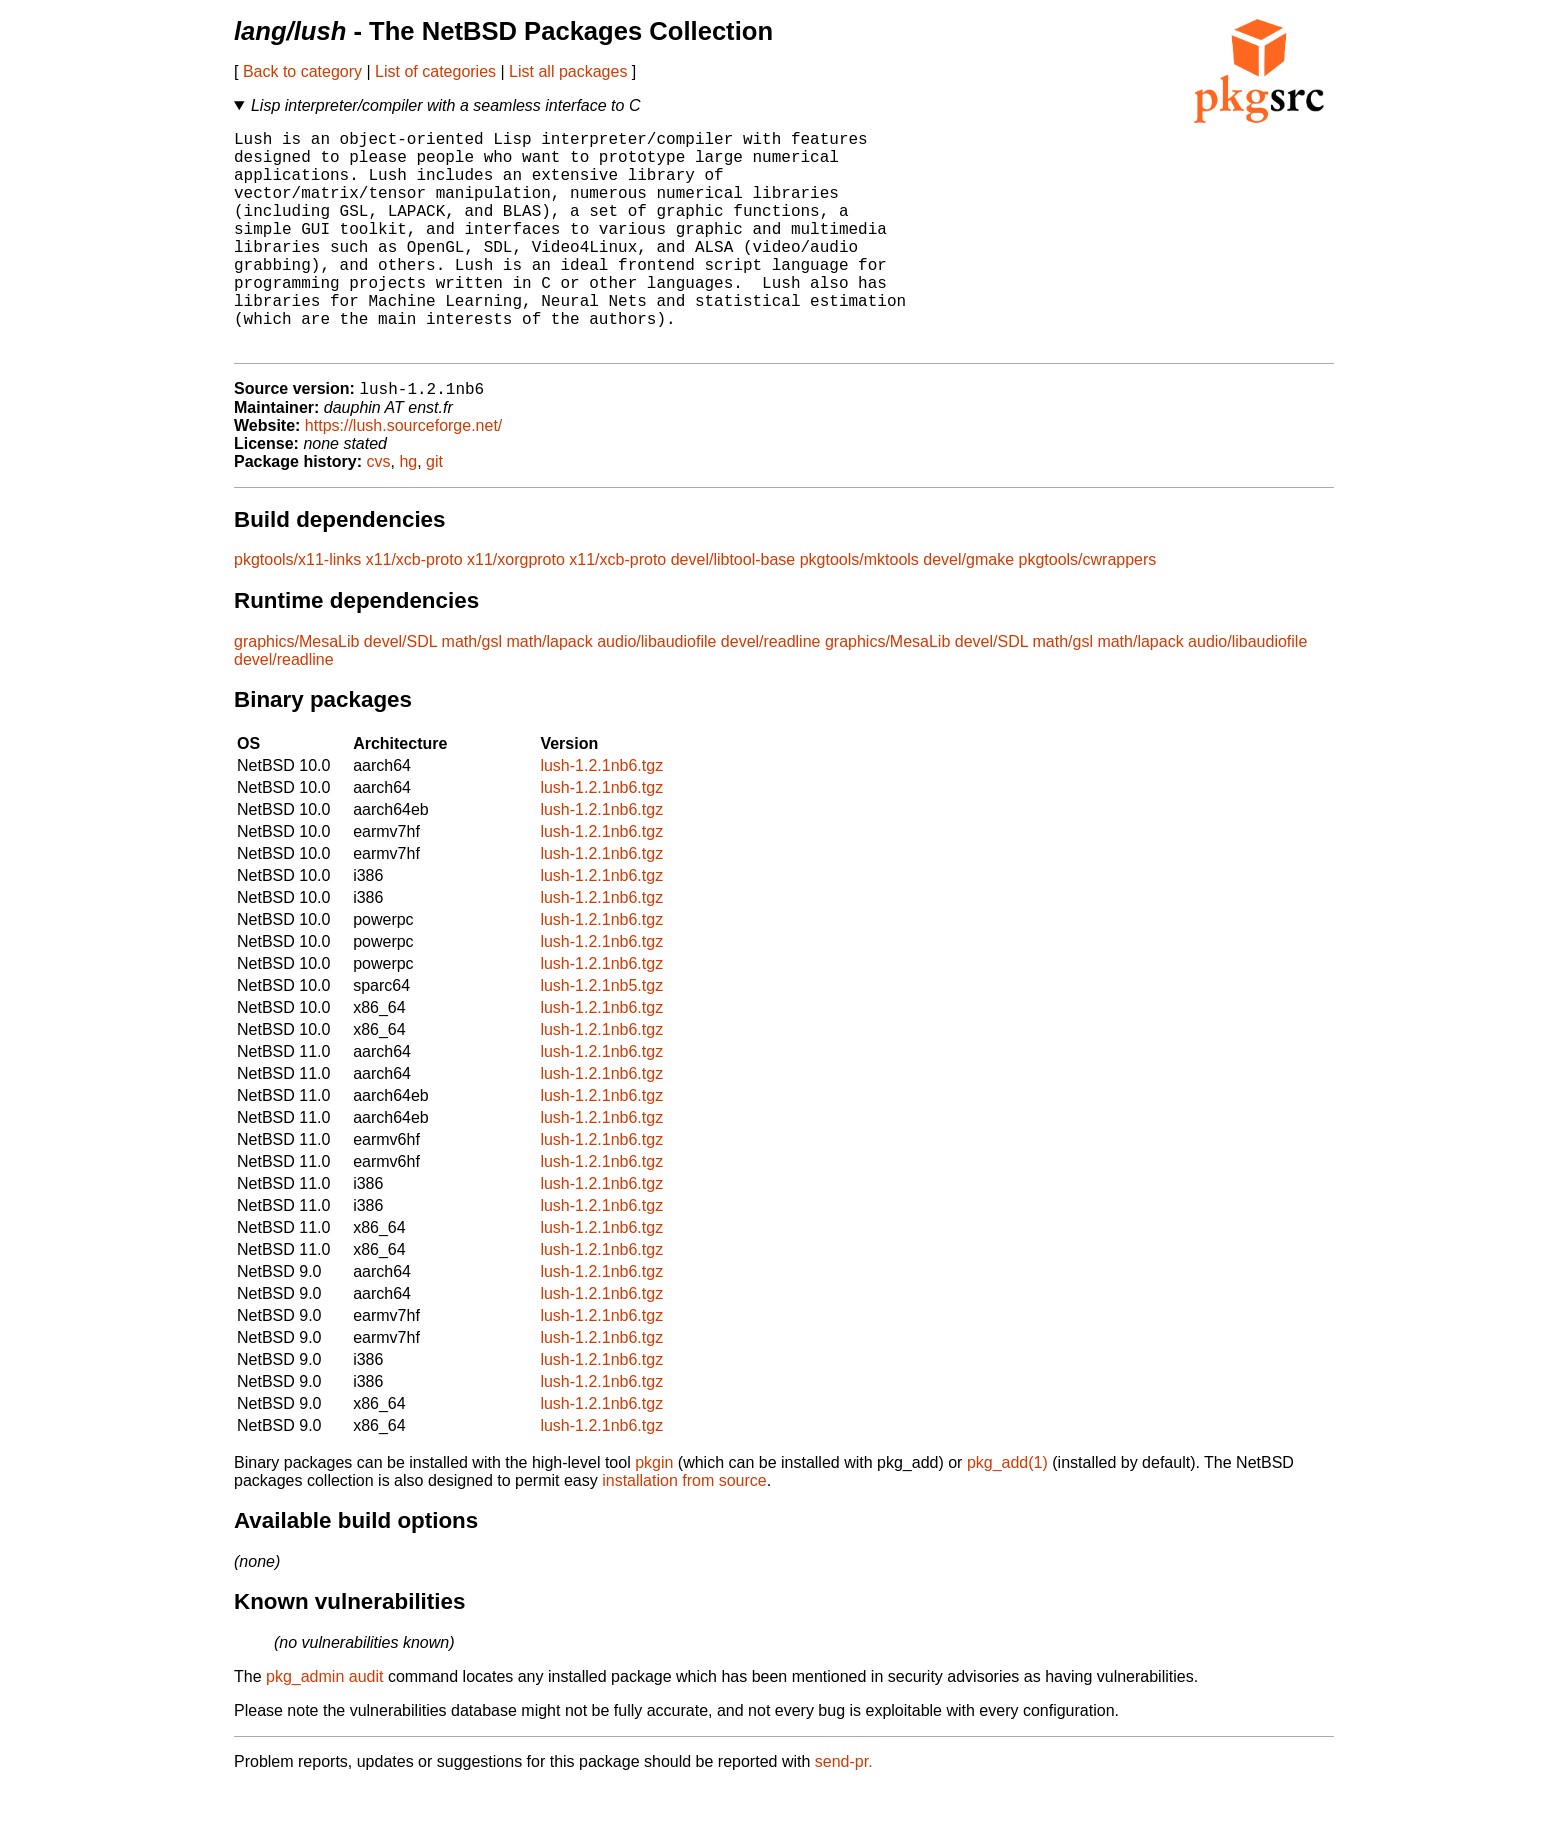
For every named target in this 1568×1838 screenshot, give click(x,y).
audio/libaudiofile (656, 692)
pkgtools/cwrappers (1087, 610)
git (434, 512)
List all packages (568, 71)
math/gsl (472, 692)
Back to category (302, 71)
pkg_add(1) (1007, 1513)
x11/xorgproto (516, 610)
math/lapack (549, 692)
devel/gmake (968, 610)
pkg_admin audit (324, 1727)
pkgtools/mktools (859, 610)
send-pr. (844, 1812)
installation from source (684, 1531)
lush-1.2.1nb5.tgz (601, 1036)
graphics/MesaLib (296, 692)
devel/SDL (400, 692)
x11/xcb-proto (414, 610)
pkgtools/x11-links (297, 610)
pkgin (654, 1513)
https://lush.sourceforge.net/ (403, 476)
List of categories (435, 71)
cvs (379, 512)
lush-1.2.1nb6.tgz (601, 816)
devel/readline (771, 692)
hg (408, 512)
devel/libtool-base (733, 610)
